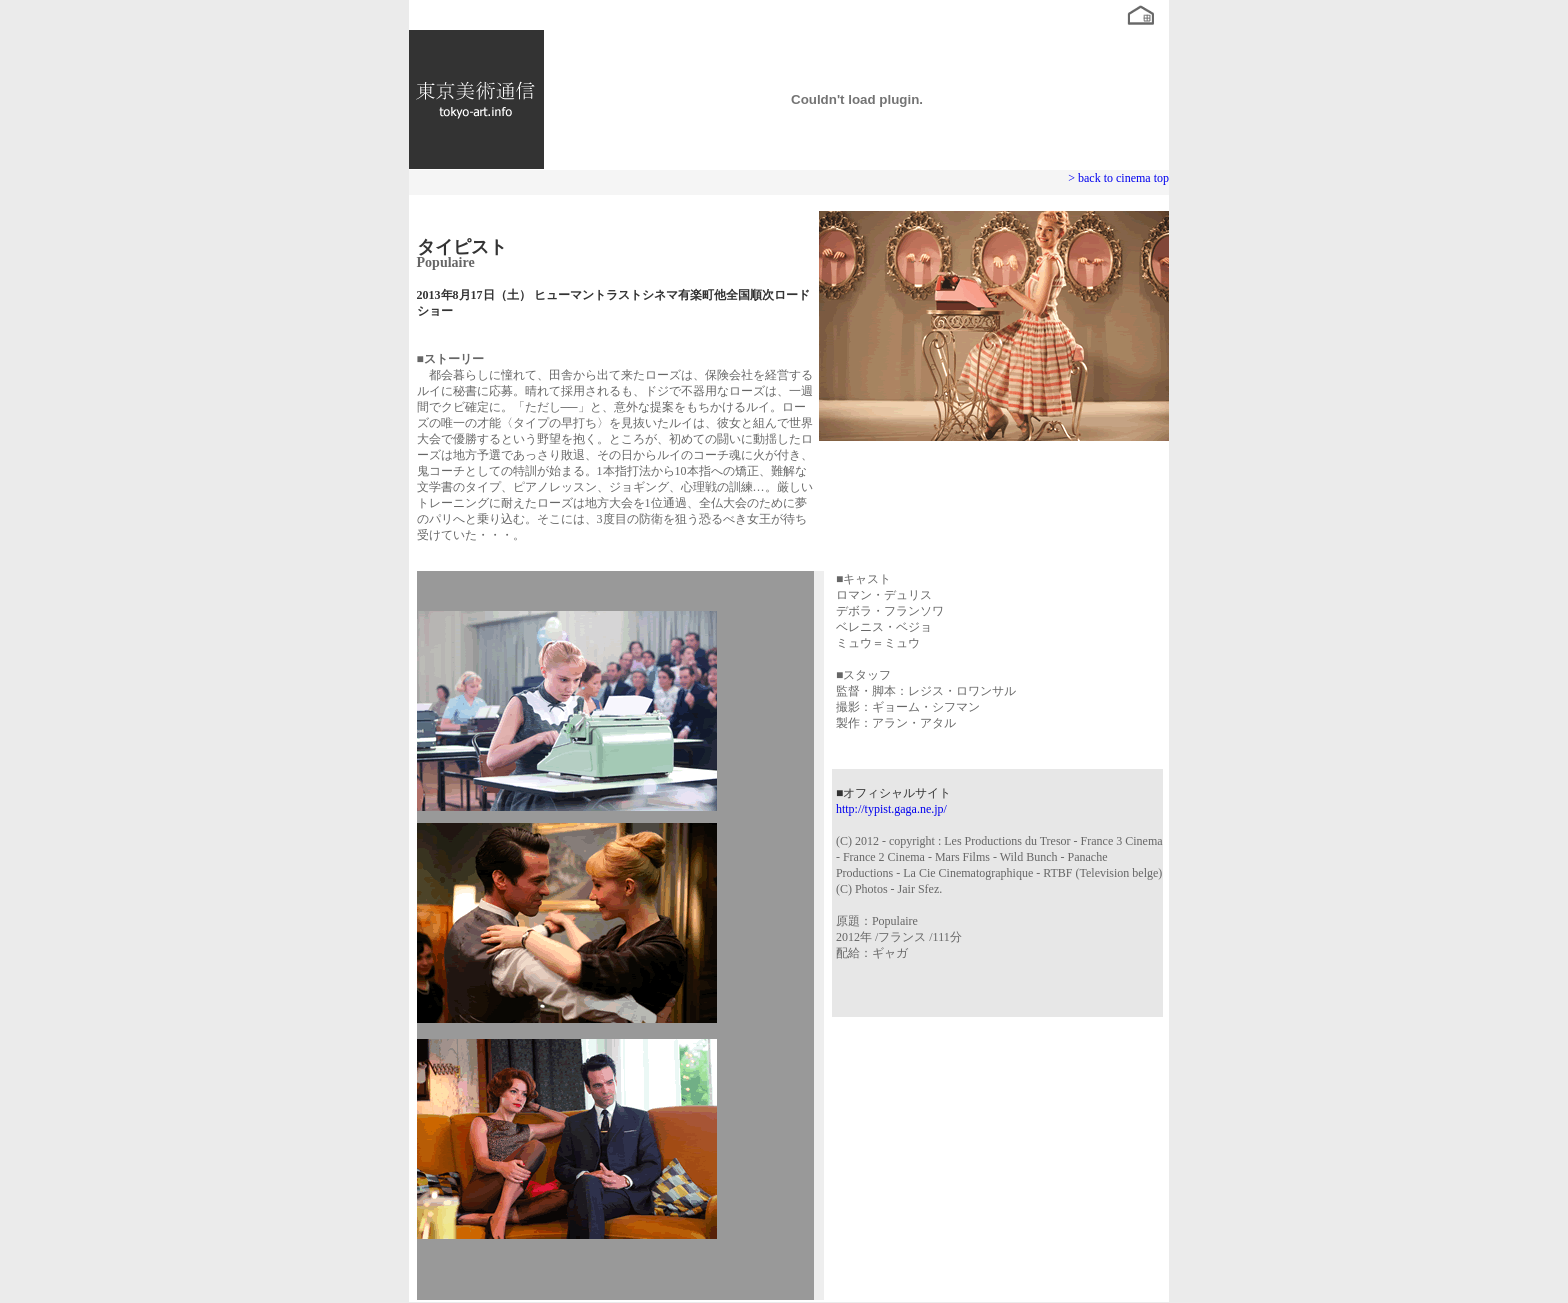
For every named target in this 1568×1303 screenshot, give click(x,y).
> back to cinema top (1118, 178)
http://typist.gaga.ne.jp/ (891, 809)
